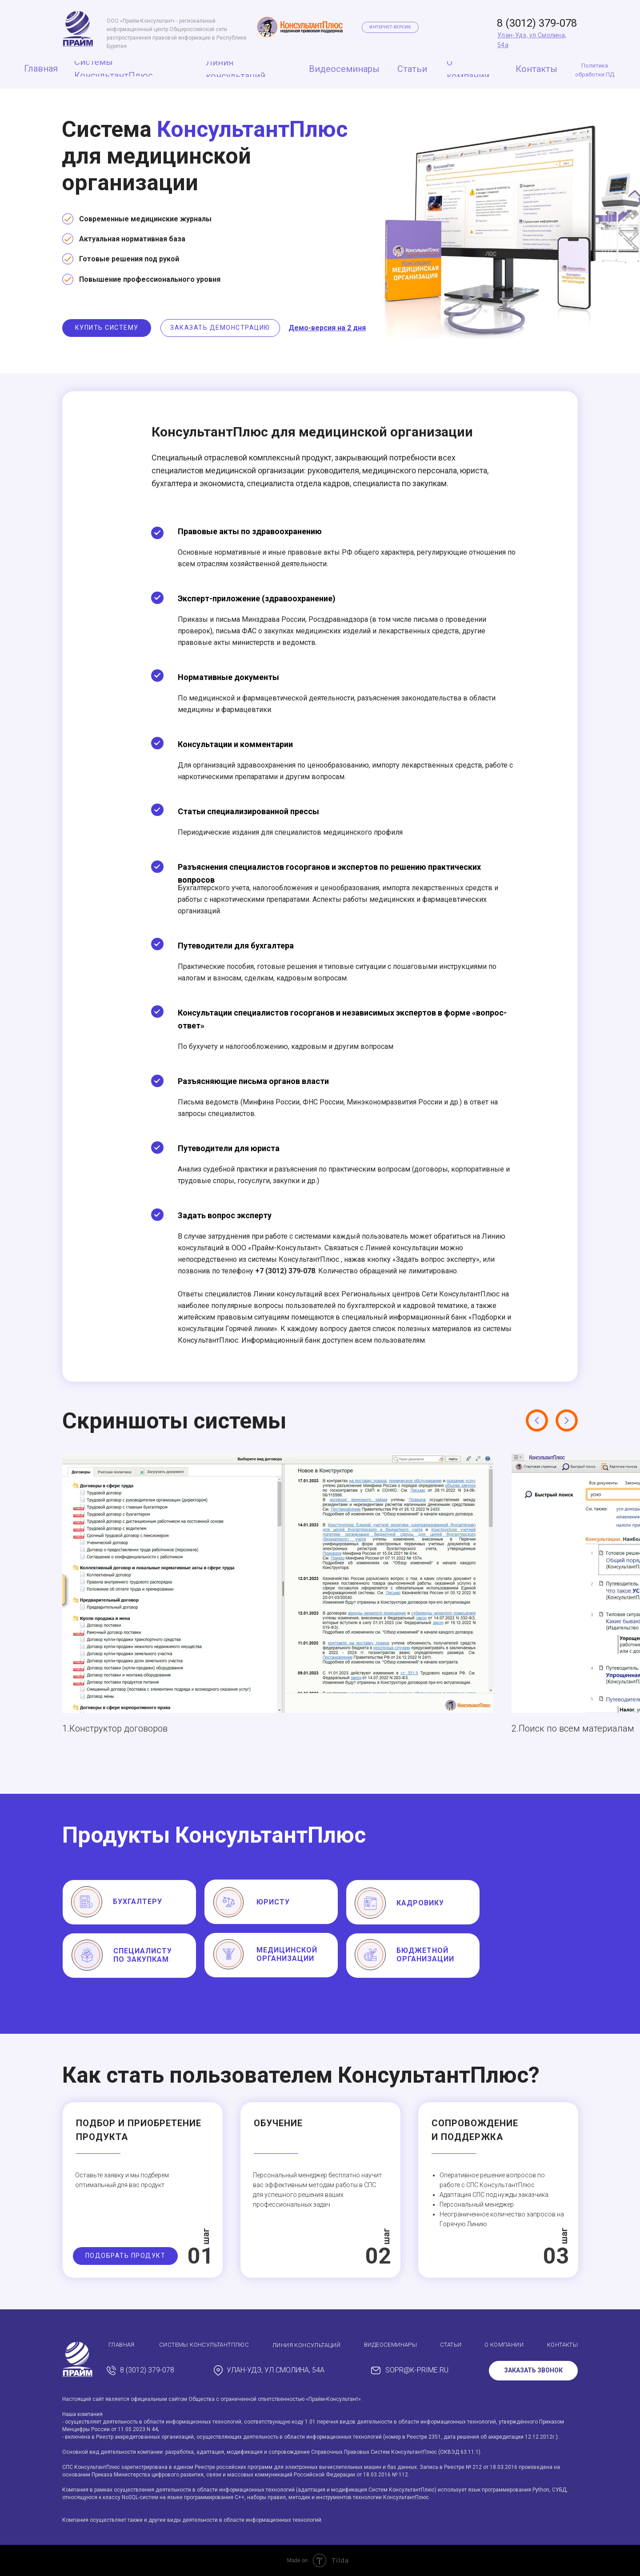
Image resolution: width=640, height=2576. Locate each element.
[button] (106, 328)
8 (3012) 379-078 (537, 23)
